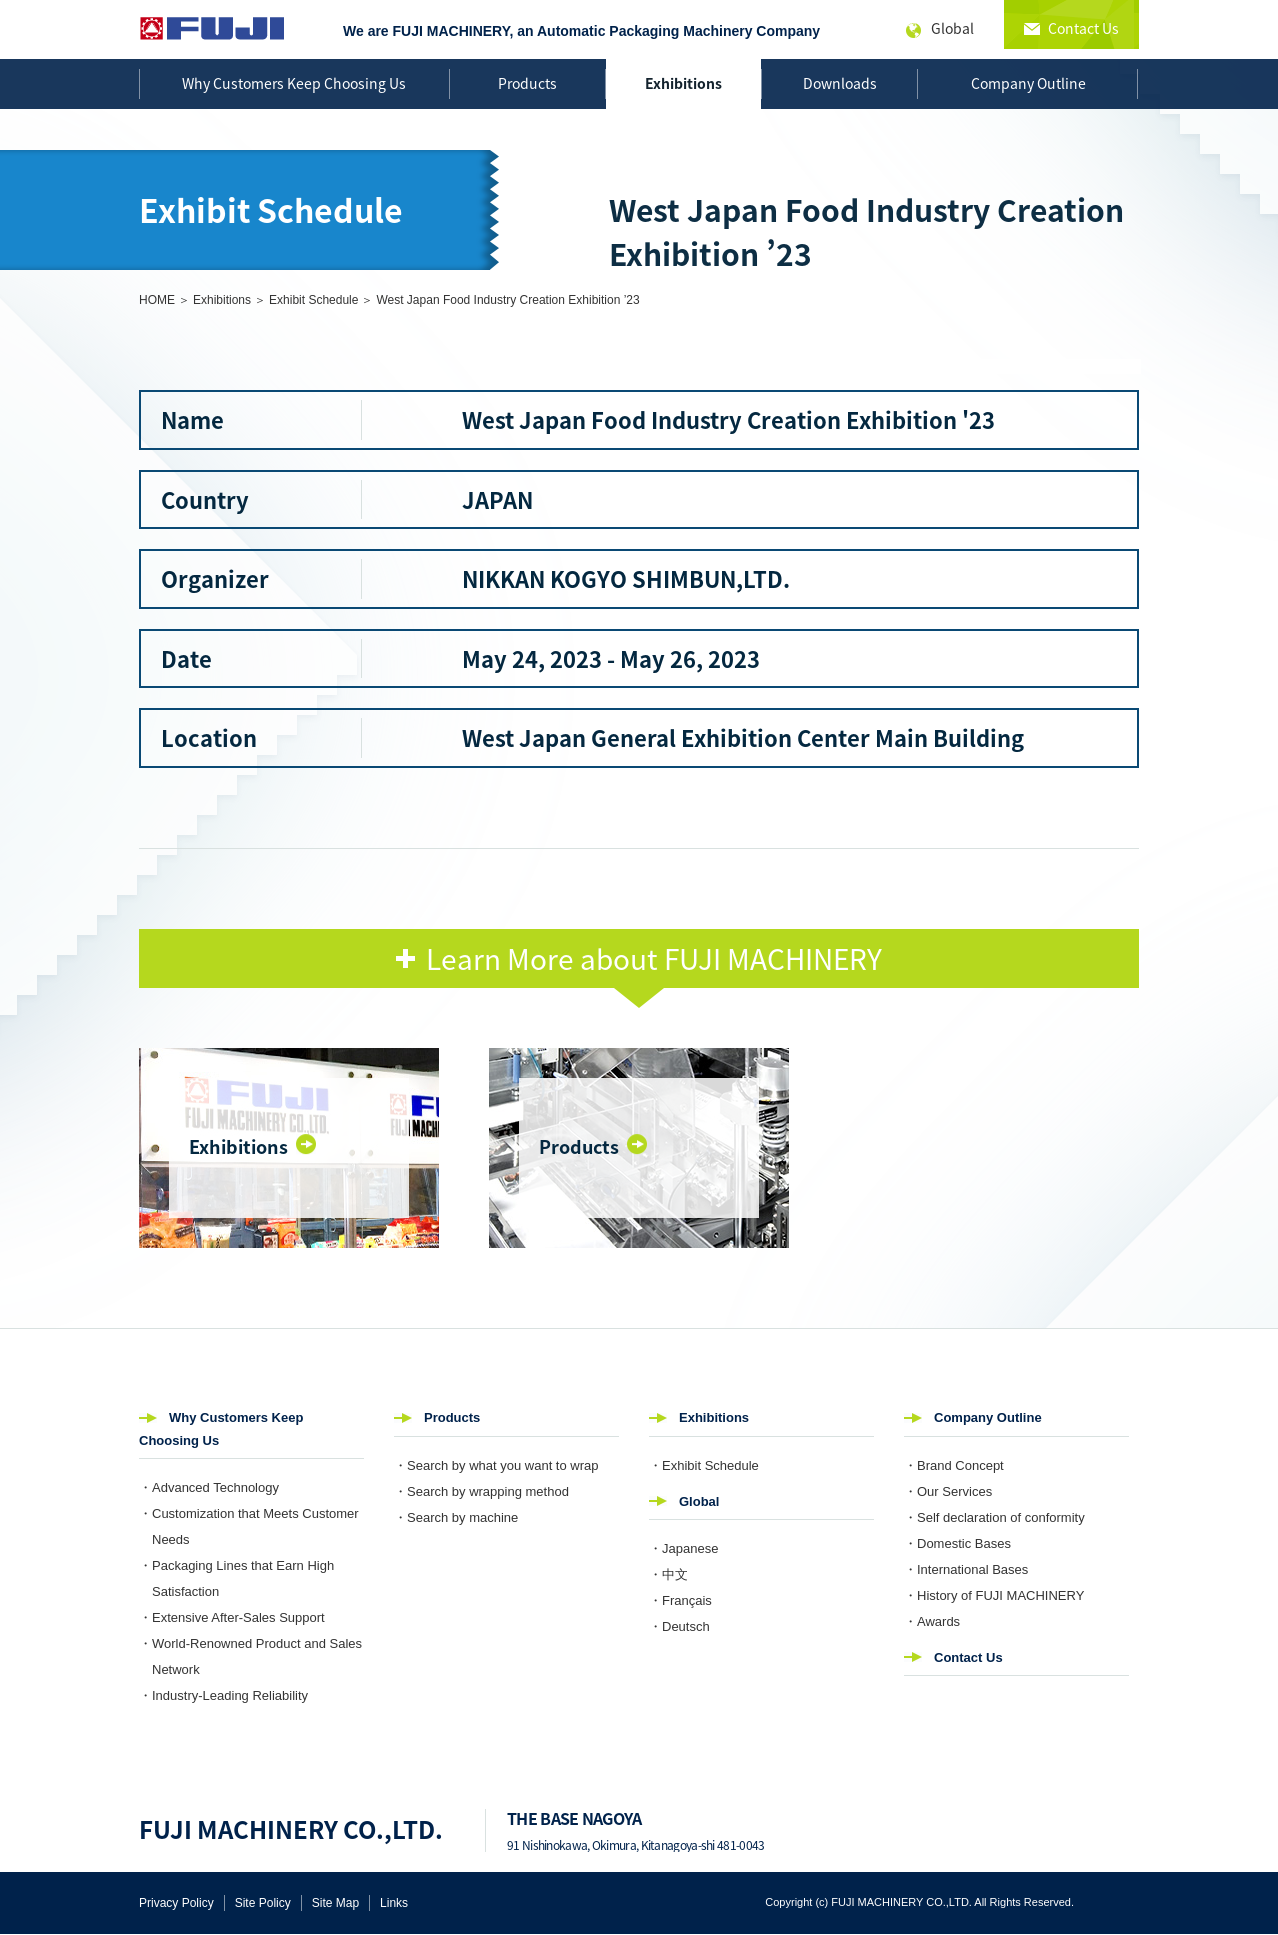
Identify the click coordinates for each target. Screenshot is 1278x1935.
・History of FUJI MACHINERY (994, 1595)
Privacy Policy (176, 1903)
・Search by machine (456, 1517)
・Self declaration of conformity (994, 1517)
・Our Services (948, 1491)
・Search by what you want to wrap (496, 1465)
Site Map (335, 1903)
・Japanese (683, 1548)
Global (699, 1501)
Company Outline (1028, 83)
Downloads (840, 83)
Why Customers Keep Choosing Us (294, 83)
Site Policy (263, 1903)
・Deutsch (679, 1626)
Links (394, 1903)
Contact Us (968, 1657)
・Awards (932, 1621)
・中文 (668, 1574)
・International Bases (966, 1569)
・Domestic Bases (957, 1543)
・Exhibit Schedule (704, 1465)
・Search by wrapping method (481, 1491)
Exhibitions (683, 83)
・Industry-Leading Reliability (223, 1695)
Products (527, 83)
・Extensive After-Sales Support (232, 1617)
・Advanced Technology (209, 1487)
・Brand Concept (954, 1465)
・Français (680, 1600)
